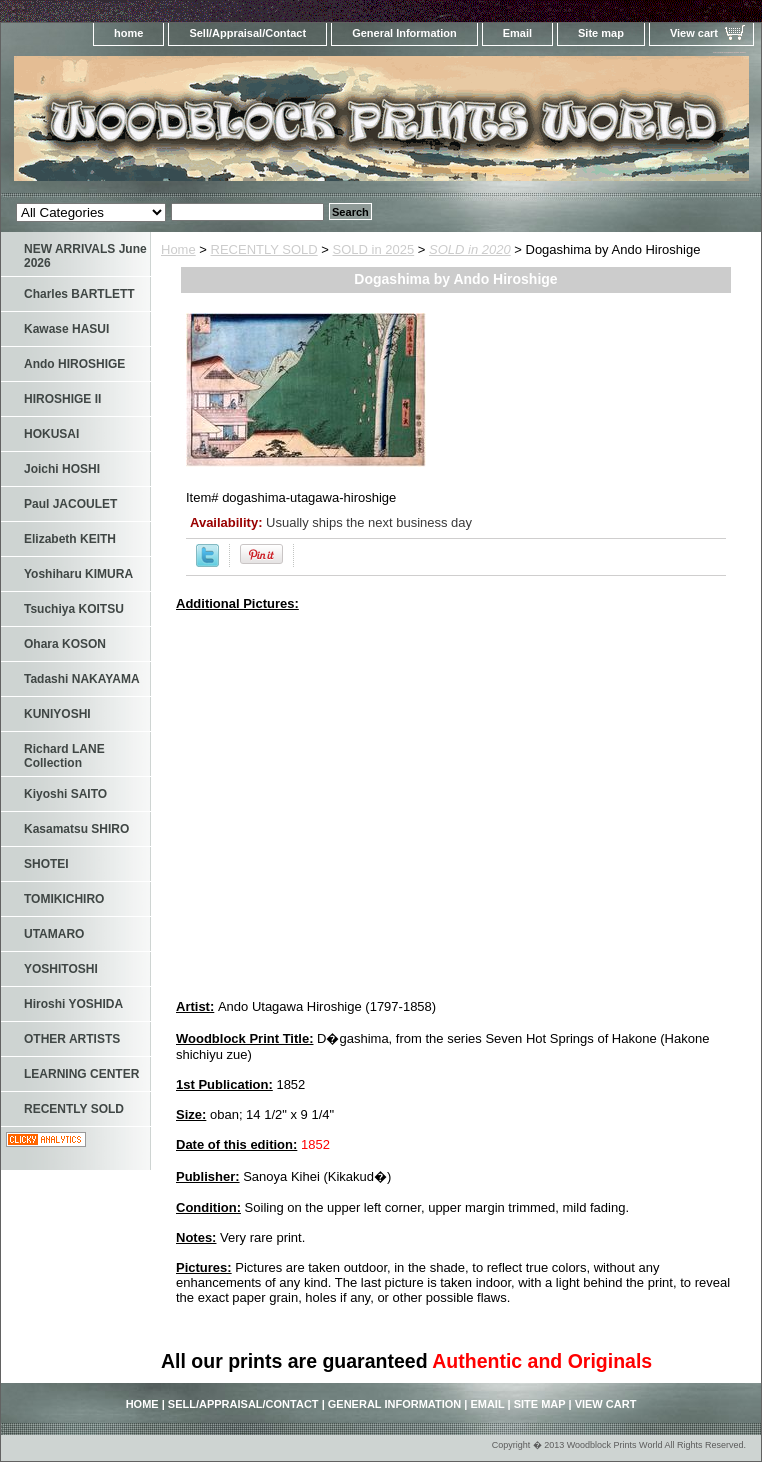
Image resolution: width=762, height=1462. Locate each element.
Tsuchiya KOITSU (74, 609)
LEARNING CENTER (81, 1074)
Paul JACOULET (70, 504)
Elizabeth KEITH (70, 539)
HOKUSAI (51, 434)
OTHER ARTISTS (72, 1039)
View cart (694, 33)
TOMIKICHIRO (64, 899)
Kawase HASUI (66, 329)
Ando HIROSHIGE (74, 364)
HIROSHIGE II (62, 399)
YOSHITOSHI (61, 969)
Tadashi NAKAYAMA (82, 679)
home (128, 33)
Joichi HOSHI (62, 469)
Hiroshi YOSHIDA (73, 1004)
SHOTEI (46, 864)
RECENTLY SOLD (264, 249)
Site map (601, 33)
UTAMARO (54, 934)
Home (178, 249)
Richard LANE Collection (64, 756)
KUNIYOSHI (57, 714)
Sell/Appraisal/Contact (247, 33)
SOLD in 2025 (374, 249)
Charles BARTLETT (79, 294)
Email (517, 33)
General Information (404, 33)
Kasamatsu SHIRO (76, 829)
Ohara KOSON (65, 644)
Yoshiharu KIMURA (78, 574)
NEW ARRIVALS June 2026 (85, 256)
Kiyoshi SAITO (65, 794)
